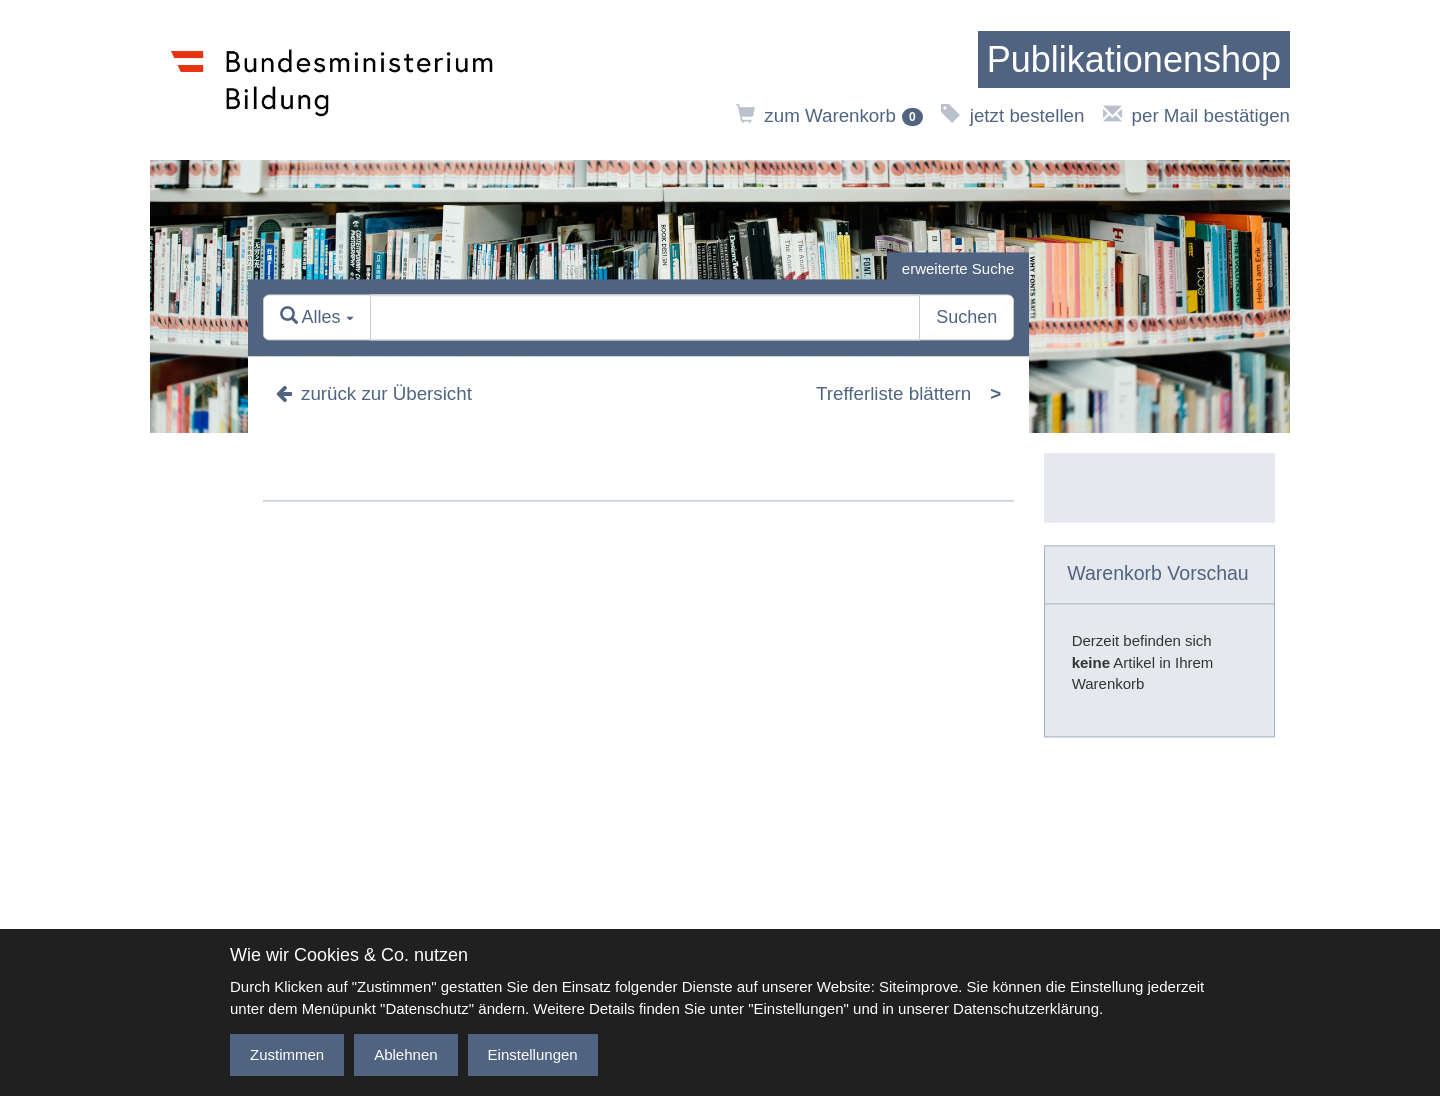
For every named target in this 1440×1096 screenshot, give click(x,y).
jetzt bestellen (1012, 115)
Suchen (966, 318)
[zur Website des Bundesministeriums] (332, 80)
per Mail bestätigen (1196, 115)
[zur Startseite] (1134, 60)
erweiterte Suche (958, 268)
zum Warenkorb (829, 115)
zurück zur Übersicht (374, 393)
